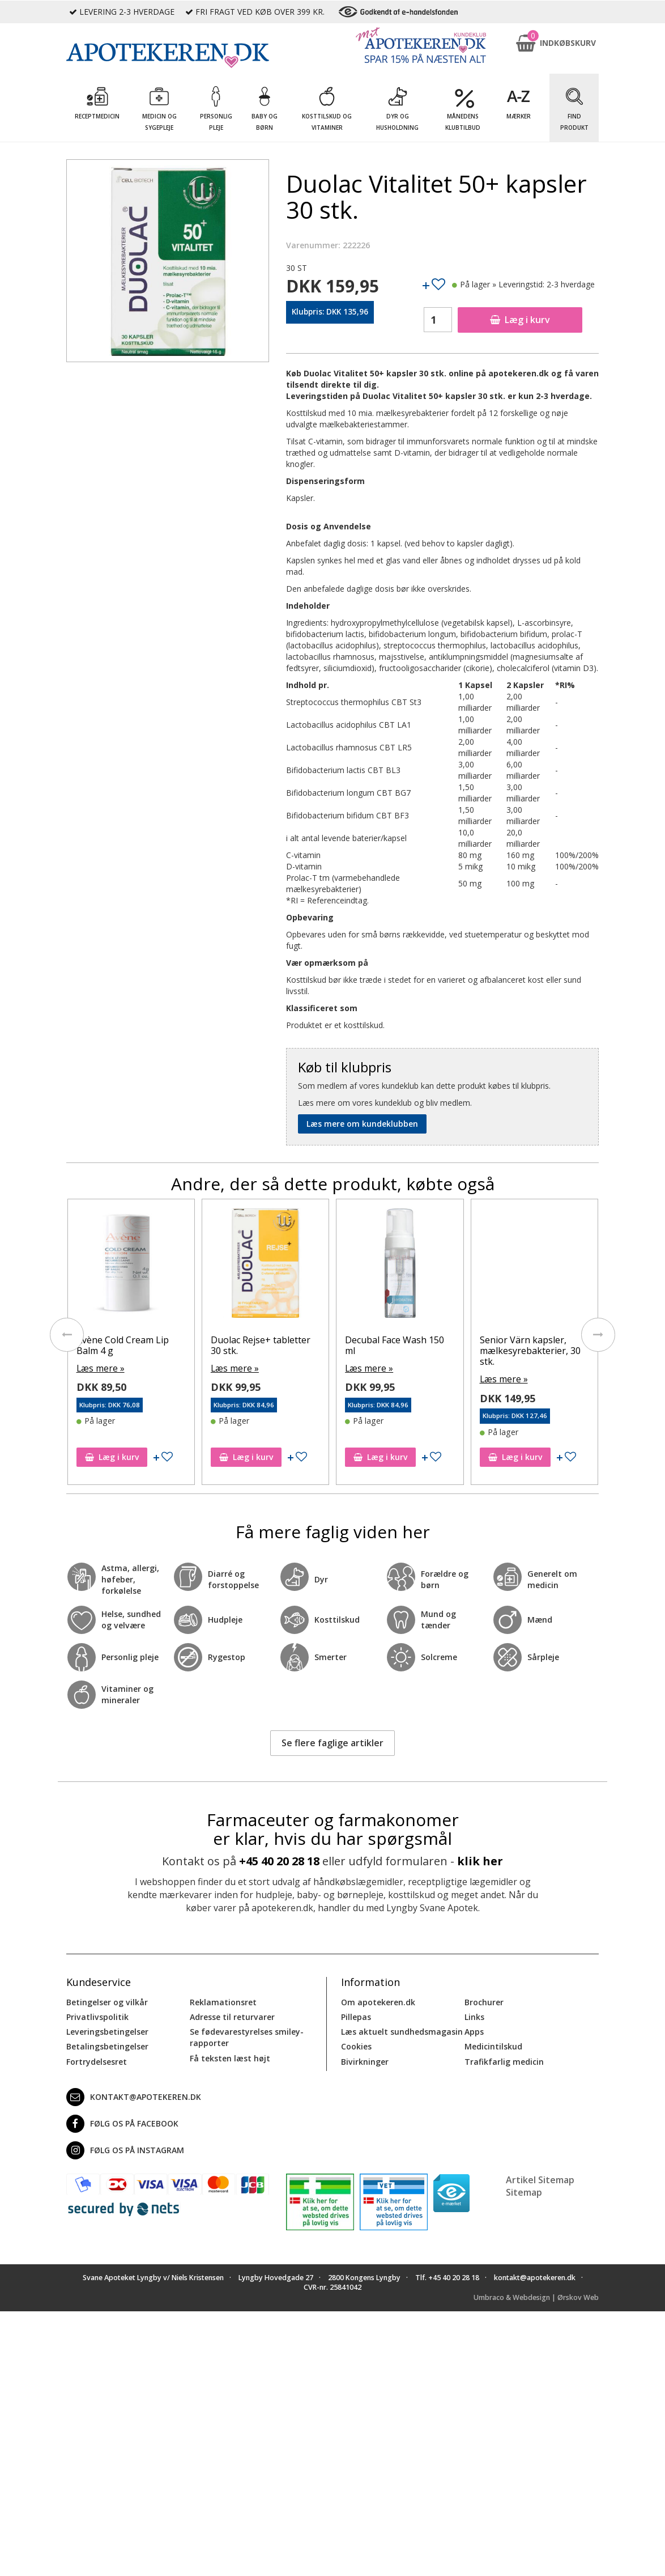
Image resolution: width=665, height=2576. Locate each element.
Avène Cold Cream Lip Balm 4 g (257, 1345)
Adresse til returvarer (232, 2015)
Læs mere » (98, 1367)
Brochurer (484, 2000)
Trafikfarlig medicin (504, 2059)
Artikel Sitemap (540, 2177)
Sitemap (524, 2190)
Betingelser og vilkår (106, 2000)
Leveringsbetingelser (107, 2030)
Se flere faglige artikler (332, 1741)
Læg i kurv (520, 319)
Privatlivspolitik (96, 2015)
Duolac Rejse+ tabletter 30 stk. (395, 1345)
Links (474, 2015)
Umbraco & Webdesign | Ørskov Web (536, 2296)
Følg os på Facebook (122, 2121)
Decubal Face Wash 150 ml (528, 1345)
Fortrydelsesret (96, 2059)
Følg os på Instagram (125, 2148)
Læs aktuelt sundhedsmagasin (402, 2030)
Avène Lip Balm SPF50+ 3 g (129, 1345)
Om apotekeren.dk (378, 2000)
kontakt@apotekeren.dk (133, 2095)
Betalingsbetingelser (107, 2044)
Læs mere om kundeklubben (362, 1123)
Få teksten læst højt (230, 2056)
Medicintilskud (493, 2044)
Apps (474, 2030)
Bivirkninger (364, 2059)
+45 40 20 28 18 (279, 1859)
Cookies (356, 2044)
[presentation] (66, 1334)
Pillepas (356, 2015)
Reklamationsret (223, 2000)
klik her (480, 1859)
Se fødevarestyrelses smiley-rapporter (246, 2036)
